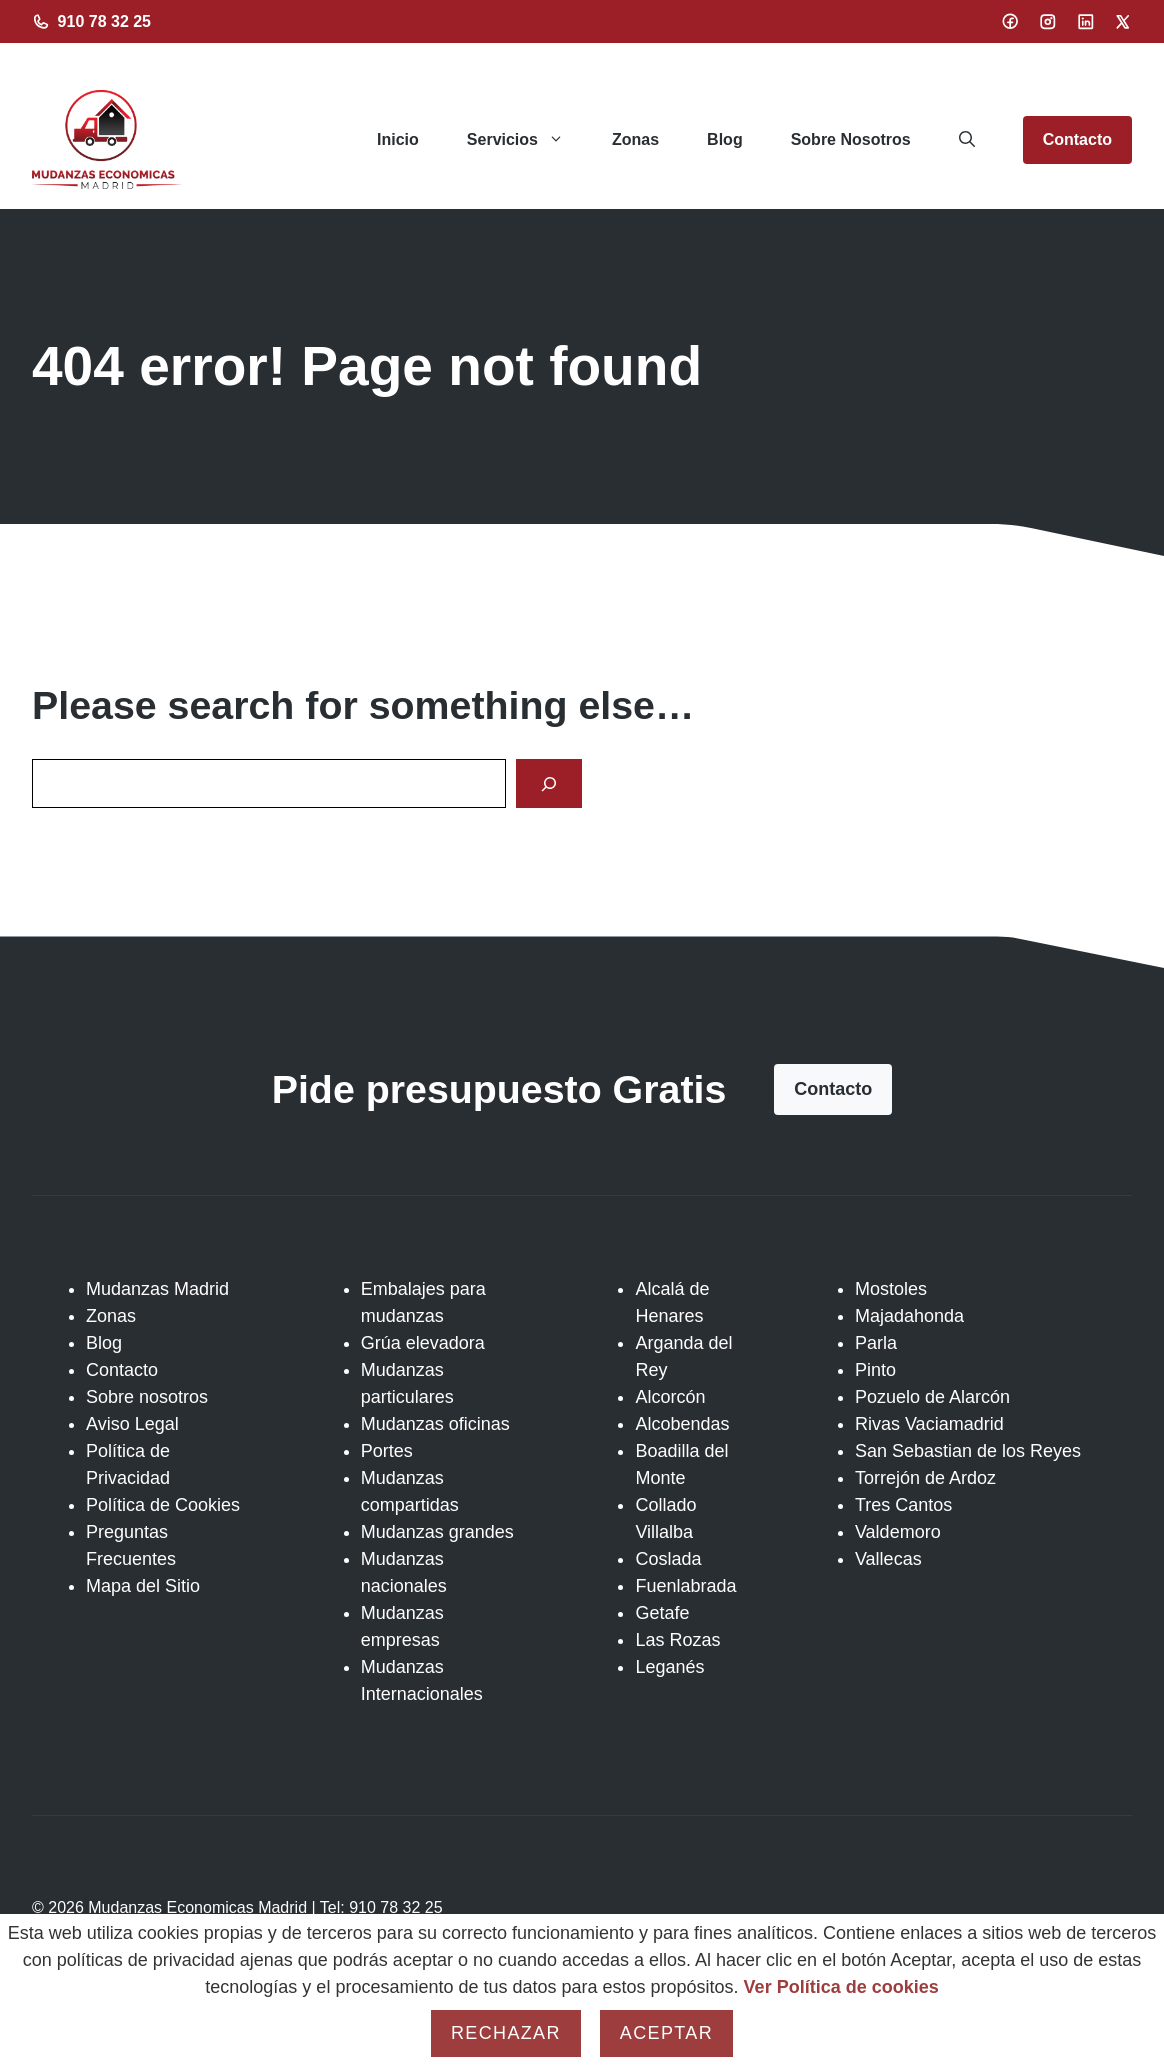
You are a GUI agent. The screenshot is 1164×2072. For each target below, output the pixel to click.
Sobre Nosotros (851, 139)
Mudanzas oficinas (435, 1424)
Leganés (669, 1667)
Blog (725, 139)
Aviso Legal (132, 1424)
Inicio (398, 139)
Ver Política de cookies (841, 1987)
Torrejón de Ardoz (925, 1478)
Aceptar (666, 2033)
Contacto (1077, 139)
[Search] (549, 783)
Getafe (662, 1613)
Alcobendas (682, 1424)
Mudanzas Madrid (157, 1289)
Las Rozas (677, 1640)
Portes (387, 1451)
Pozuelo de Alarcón (932, 1397)
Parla (876, 1343)
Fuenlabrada (685, 1586)
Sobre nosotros (147, 1397)
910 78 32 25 (104, 21)
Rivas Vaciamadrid (929, 1424)
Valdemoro (898, 1532)
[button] (967, 140)
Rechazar (506, 2033)
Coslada (668, 1559)
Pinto (875, 1370)
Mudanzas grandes (437, 1532)
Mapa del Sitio (143, 1586)
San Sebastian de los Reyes (968, 1451)
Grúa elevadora (423, 1343)
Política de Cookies (163, 1505)
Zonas (635, 139)
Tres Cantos (903, 1505)
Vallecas (888, 1559)
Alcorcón (670, 1397)
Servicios (527, 140)
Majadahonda (909, 1316)
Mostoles (891, 1289)
